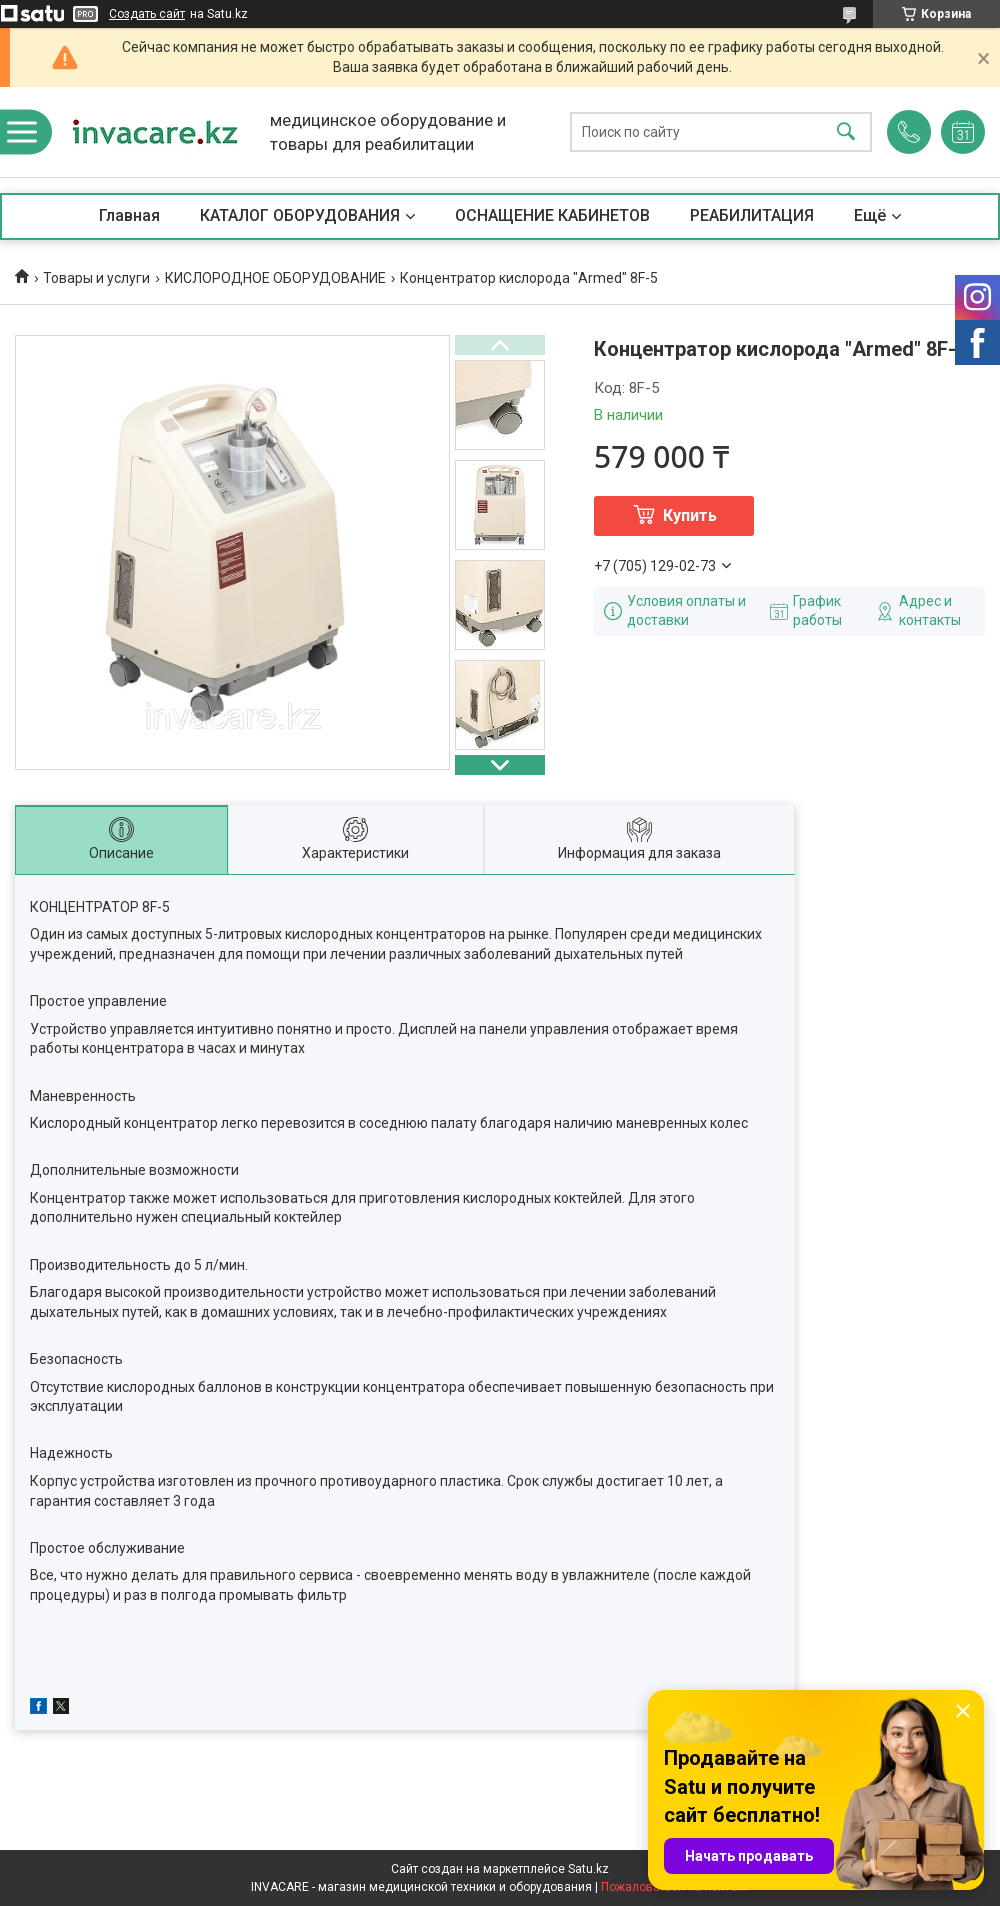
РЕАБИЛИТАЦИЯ (752, 215)
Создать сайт (147, 14)
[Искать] (846, 132)
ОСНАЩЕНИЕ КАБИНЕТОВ (552, 215)
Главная (129, 215)
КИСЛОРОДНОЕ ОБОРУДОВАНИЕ (275, 278)
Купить (690, 515)
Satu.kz (588, 1869)
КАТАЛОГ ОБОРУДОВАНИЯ (300, 215)
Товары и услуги (96, 278)
